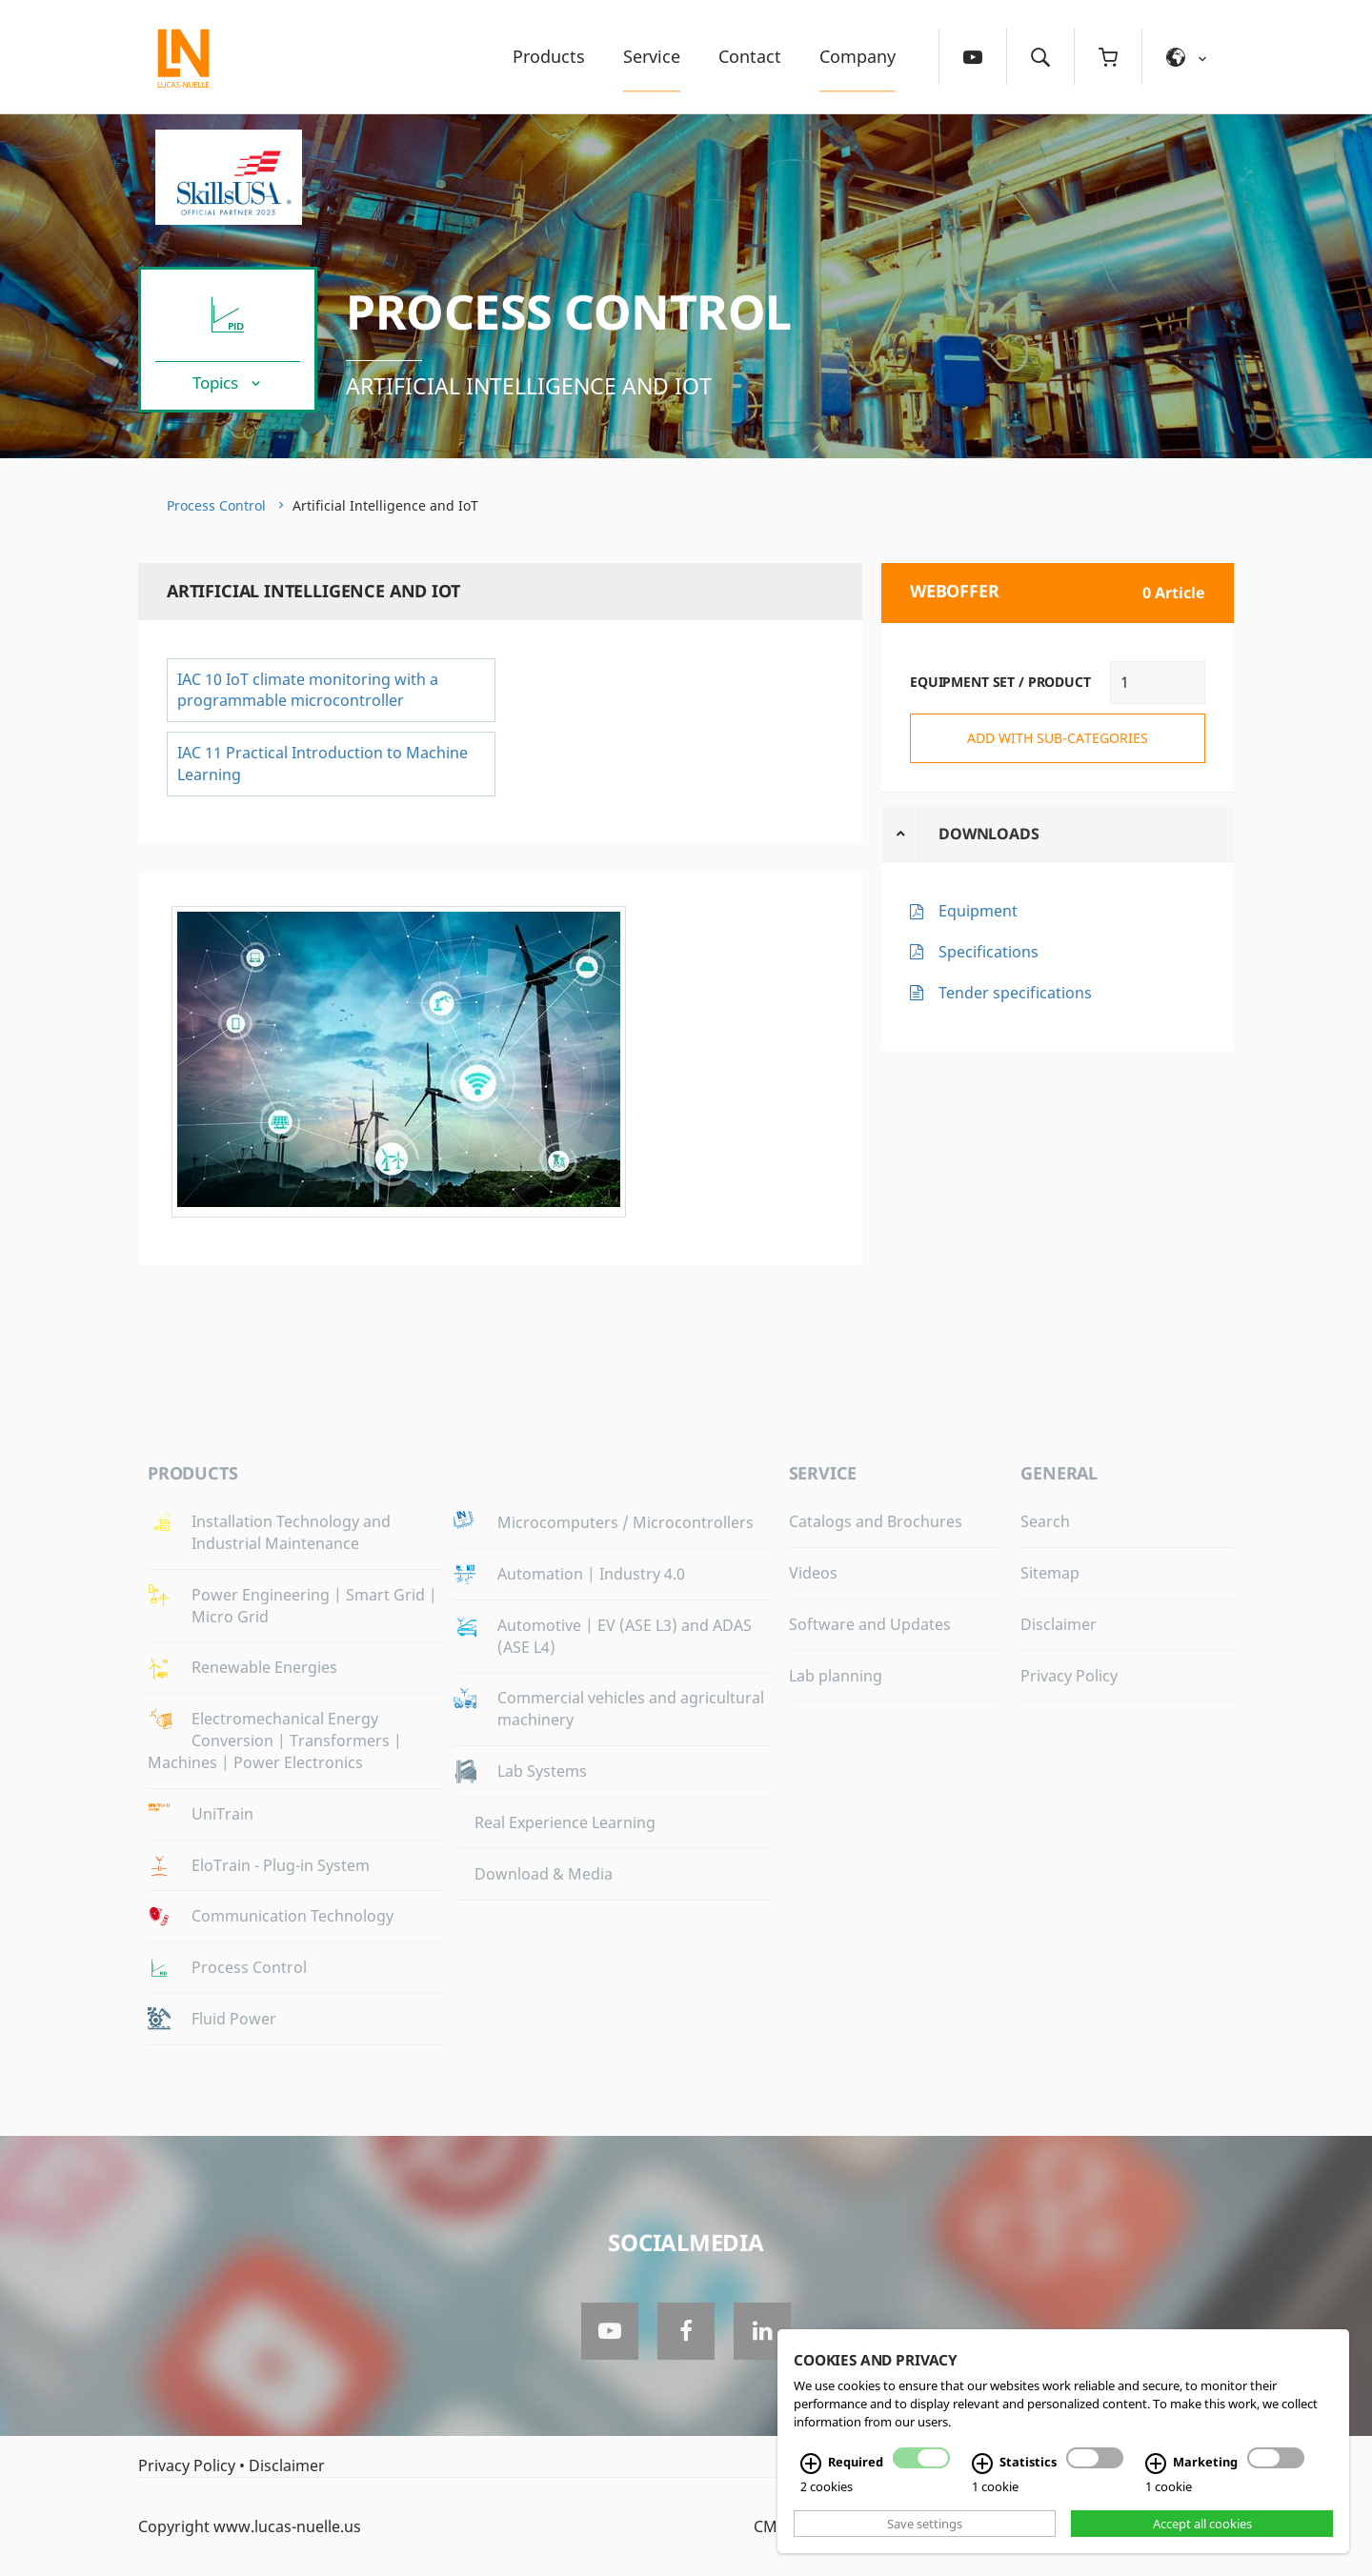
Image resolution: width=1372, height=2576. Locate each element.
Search (1045, 1521)
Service (651, 56)
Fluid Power (234, 2018)
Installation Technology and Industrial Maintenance (291, 1532)
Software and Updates (870, 1624)
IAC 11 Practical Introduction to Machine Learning (322, 763)
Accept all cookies (1202, 2523)
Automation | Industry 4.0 (591, 1573)
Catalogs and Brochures (875, 1521)
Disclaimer (1058, 1624)
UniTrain (222, 1813)
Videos (813, 1572)
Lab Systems (542, 1771)
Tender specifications (1015, 992)
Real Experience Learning (565, 1822)
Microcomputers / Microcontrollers (625, 1522)
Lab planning (835, 1675)
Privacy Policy (1069, 1675)
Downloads (988, 833)
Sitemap (1049, 1572)
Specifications (988, 951)
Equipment (978, 910)
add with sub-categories (1057, 738)
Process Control (569, 311)
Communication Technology (292, 1915)
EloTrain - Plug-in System (281, 1865)
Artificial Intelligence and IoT (529, 386)
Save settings (924, 2523)
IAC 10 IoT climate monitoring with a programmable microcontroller (307, 690)
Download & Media (543, 1873)
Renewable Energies (264, 1667)
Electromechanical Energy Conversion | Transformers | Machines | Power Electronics (275, 1740)
